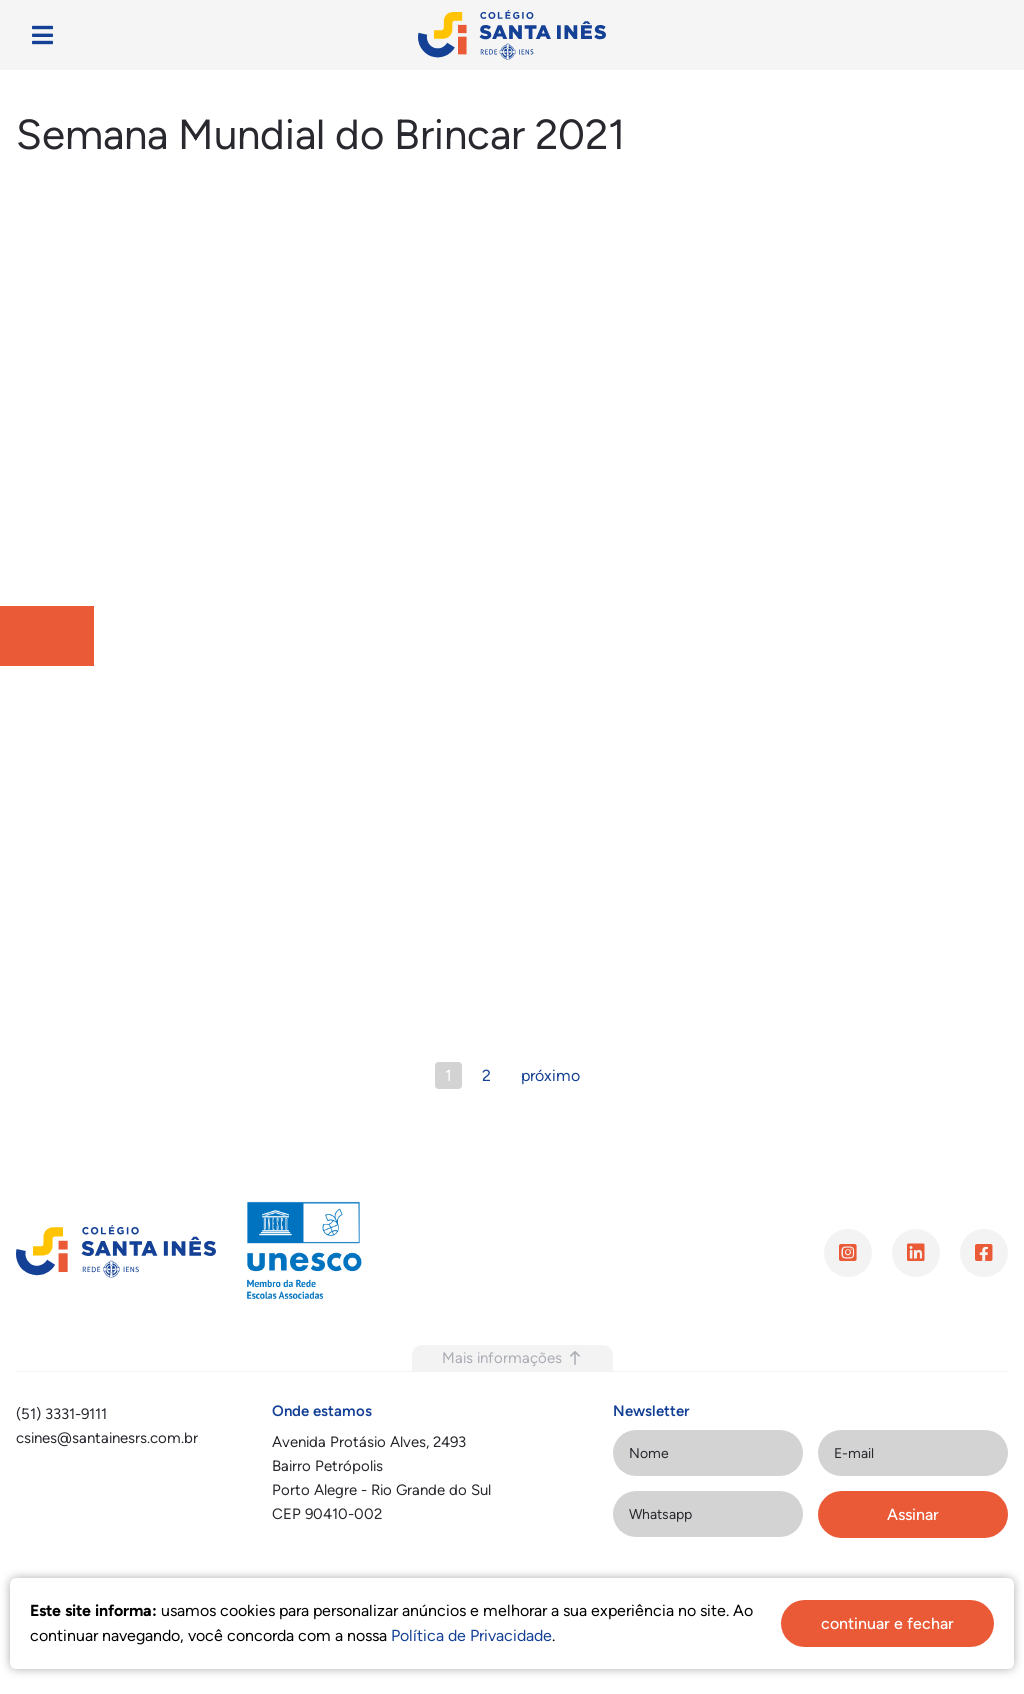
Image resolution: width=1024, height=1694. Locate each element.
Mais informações (512, 1358)
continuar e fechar (887, 1623)
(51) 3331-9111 (61, 1414)
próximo (550, 1075)
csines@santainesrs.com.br (107, 1438)
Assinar (913, 1514)
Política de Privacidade (471, 1635)
